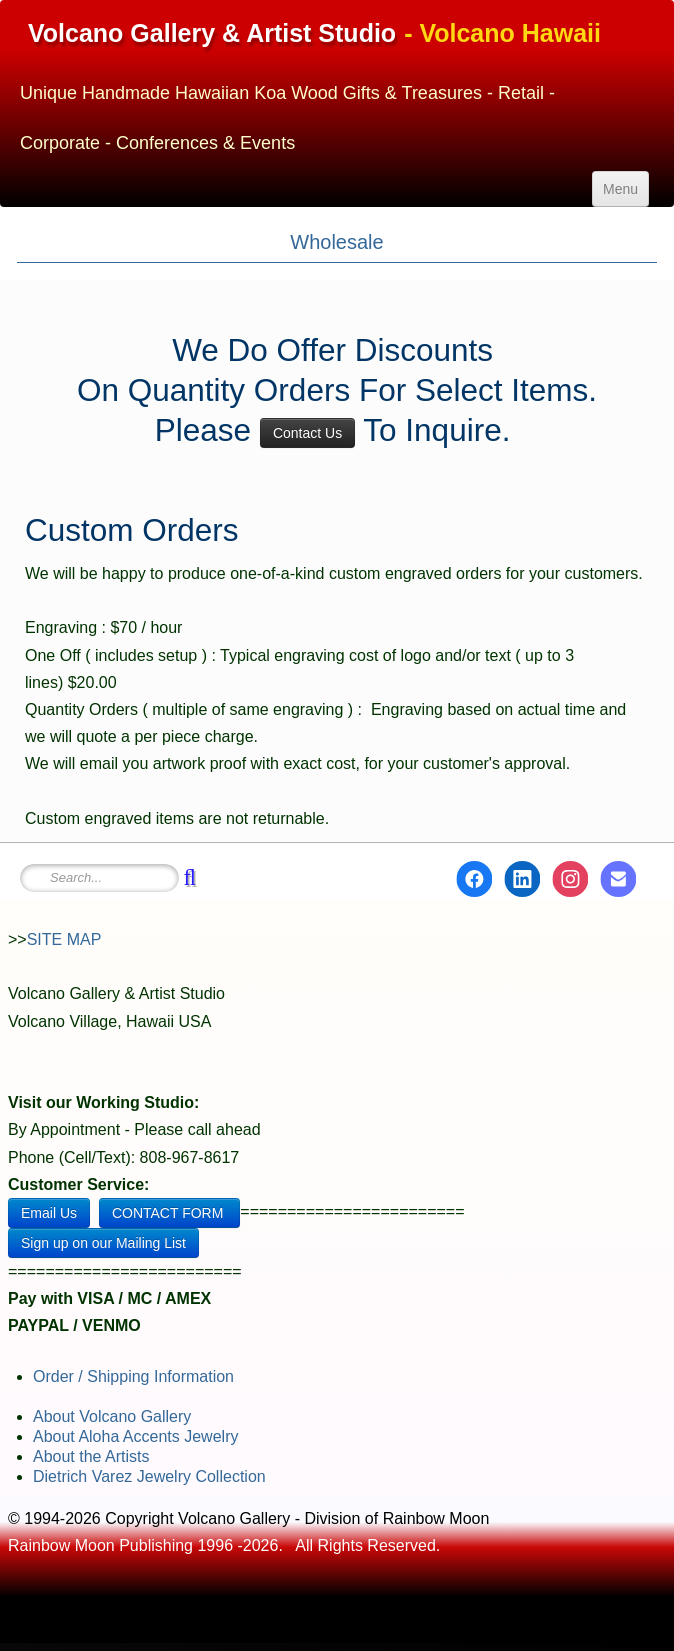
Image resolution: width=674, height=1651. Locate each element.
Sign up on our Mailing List (103, 1243)
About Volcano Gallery (112, 1416)
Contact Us (307, 433)
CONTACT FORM (169, 1213)
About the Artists (91, 1456)
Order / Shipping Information (133, 1376)
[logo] (337, 79)
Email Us (49, 1213)
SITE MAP (64, 939)
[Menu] (620, 189)
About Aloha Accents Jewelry (135, 1436)
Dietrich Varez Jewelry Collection (149, 1476)
